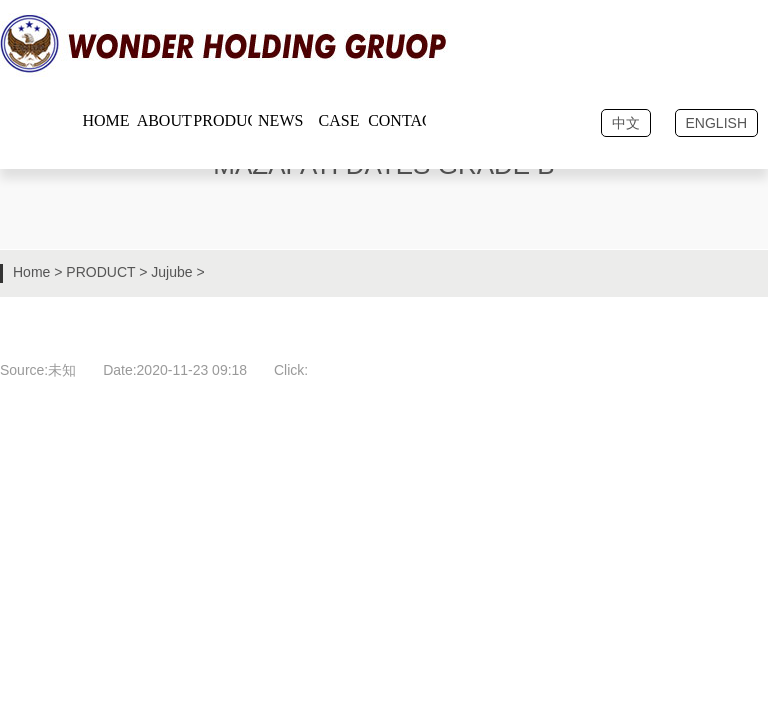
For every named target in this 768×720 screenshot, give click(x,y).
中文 (626, 123)
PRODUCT (100, 272)
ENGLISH (716, 123)
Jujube (171, 272)
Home (31, 272)
